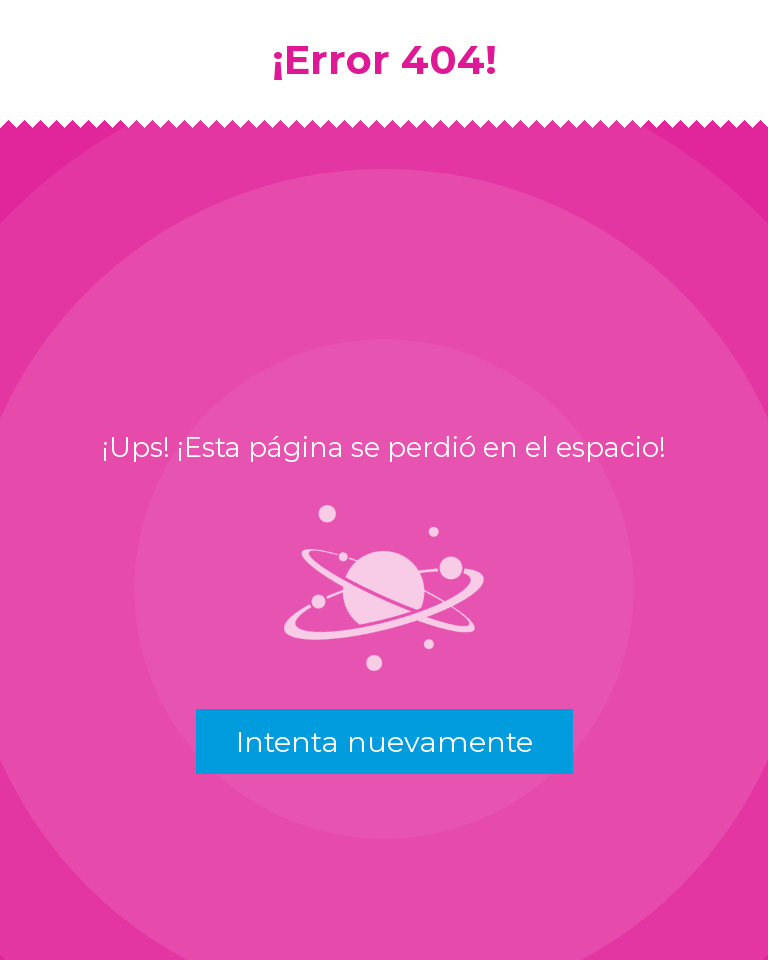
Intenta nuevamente (384, 741)
